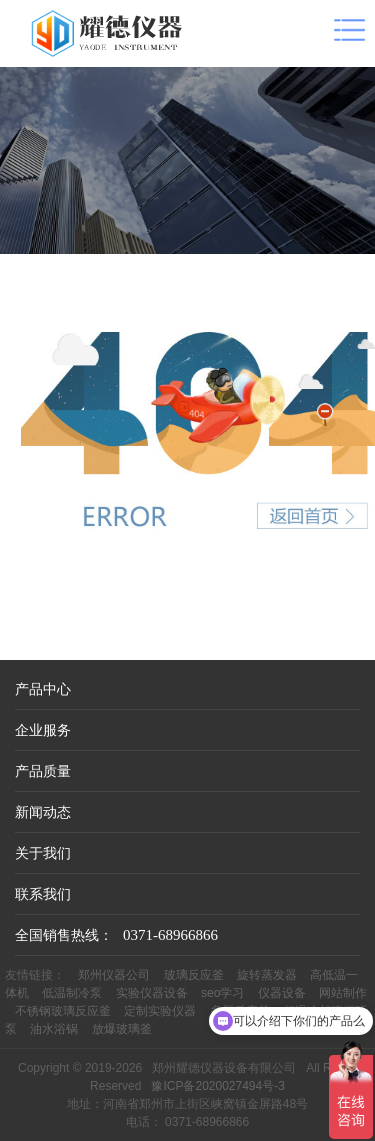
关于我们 (43, 853)
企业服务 (43, 730)
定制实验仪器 (160, 1011)
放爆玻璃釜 (122, 1029)
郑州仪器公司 (114, 975)
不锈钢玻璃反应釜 (63, 1011)
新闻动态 (43, 812)
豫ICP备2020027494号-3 (217, 1086)
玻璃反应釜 (194, 975)
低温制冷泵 (72, 993)
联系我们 (43, 894)
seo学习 (222, 993)
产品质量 (43, 771)
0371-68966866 (170, 935)
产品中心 (43, 689)
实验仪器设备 (152, 993)
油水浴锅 (54, 1029)
